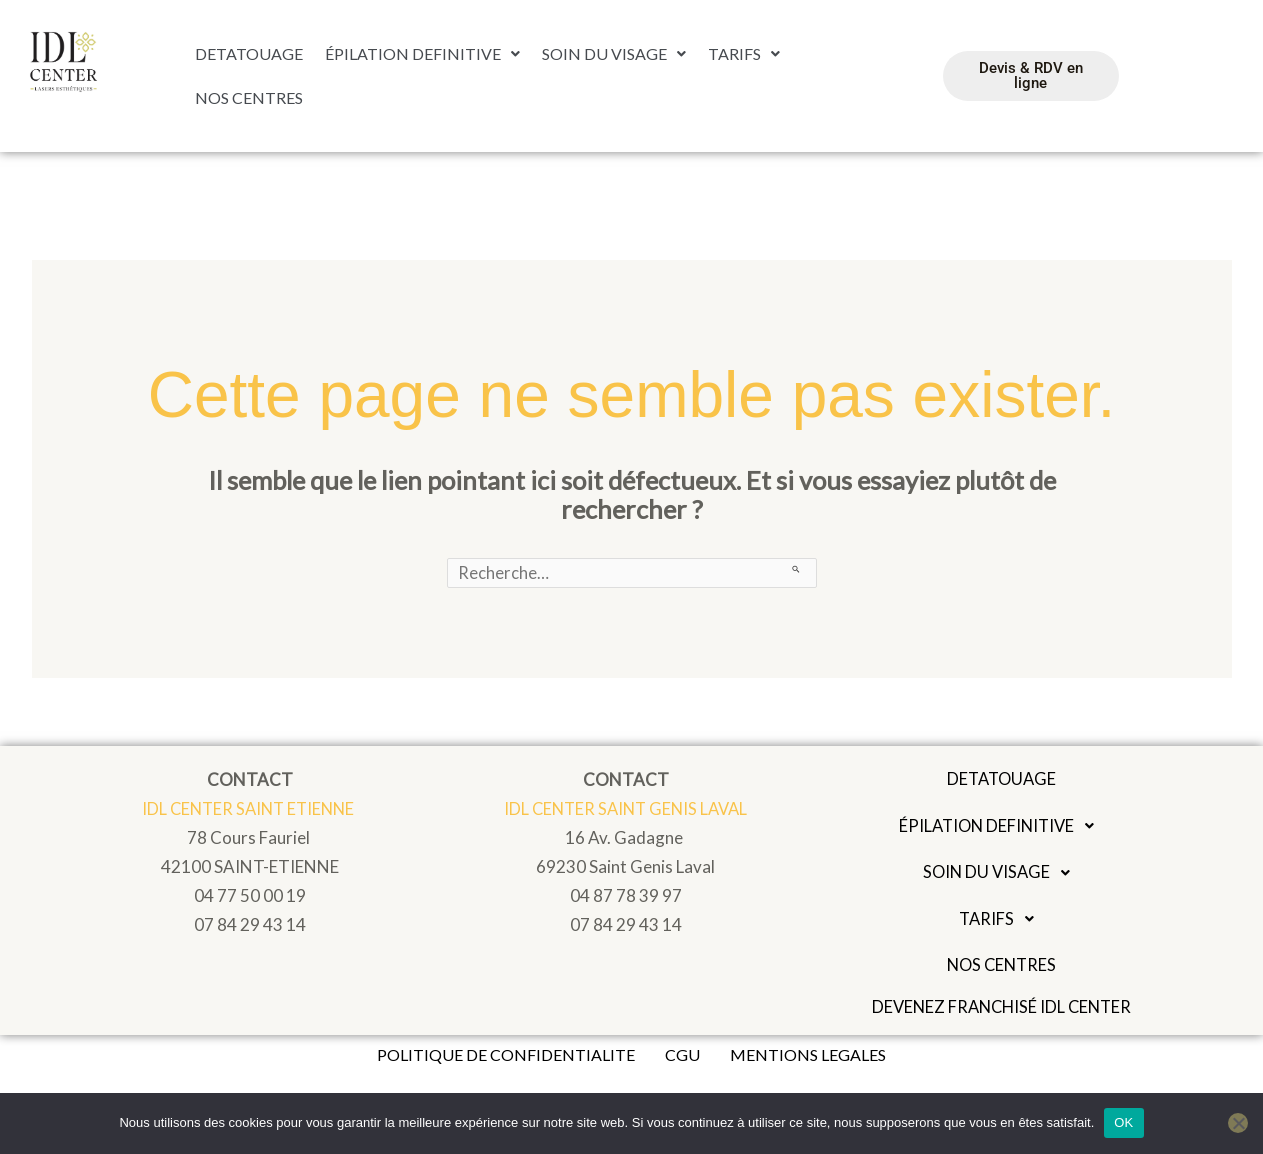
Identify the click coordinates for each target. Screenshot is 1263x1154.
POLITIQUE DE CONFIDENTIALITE (506, 1058)
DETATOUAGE (249, 55)
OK (1123, 1122)
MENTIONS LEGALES (808, 1058)
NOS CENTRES (249, 95)
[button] (422, 56)
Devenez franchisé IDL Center (1002, 1010)
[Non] (1238, 1123)
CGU (682, 1058)
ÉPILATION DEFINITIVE (422, 55)
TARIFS (744, 55)
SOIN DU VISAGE (614, 55)
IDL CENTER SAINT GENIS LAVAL (625, 809)
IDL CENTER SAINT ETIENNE (250, 809)
